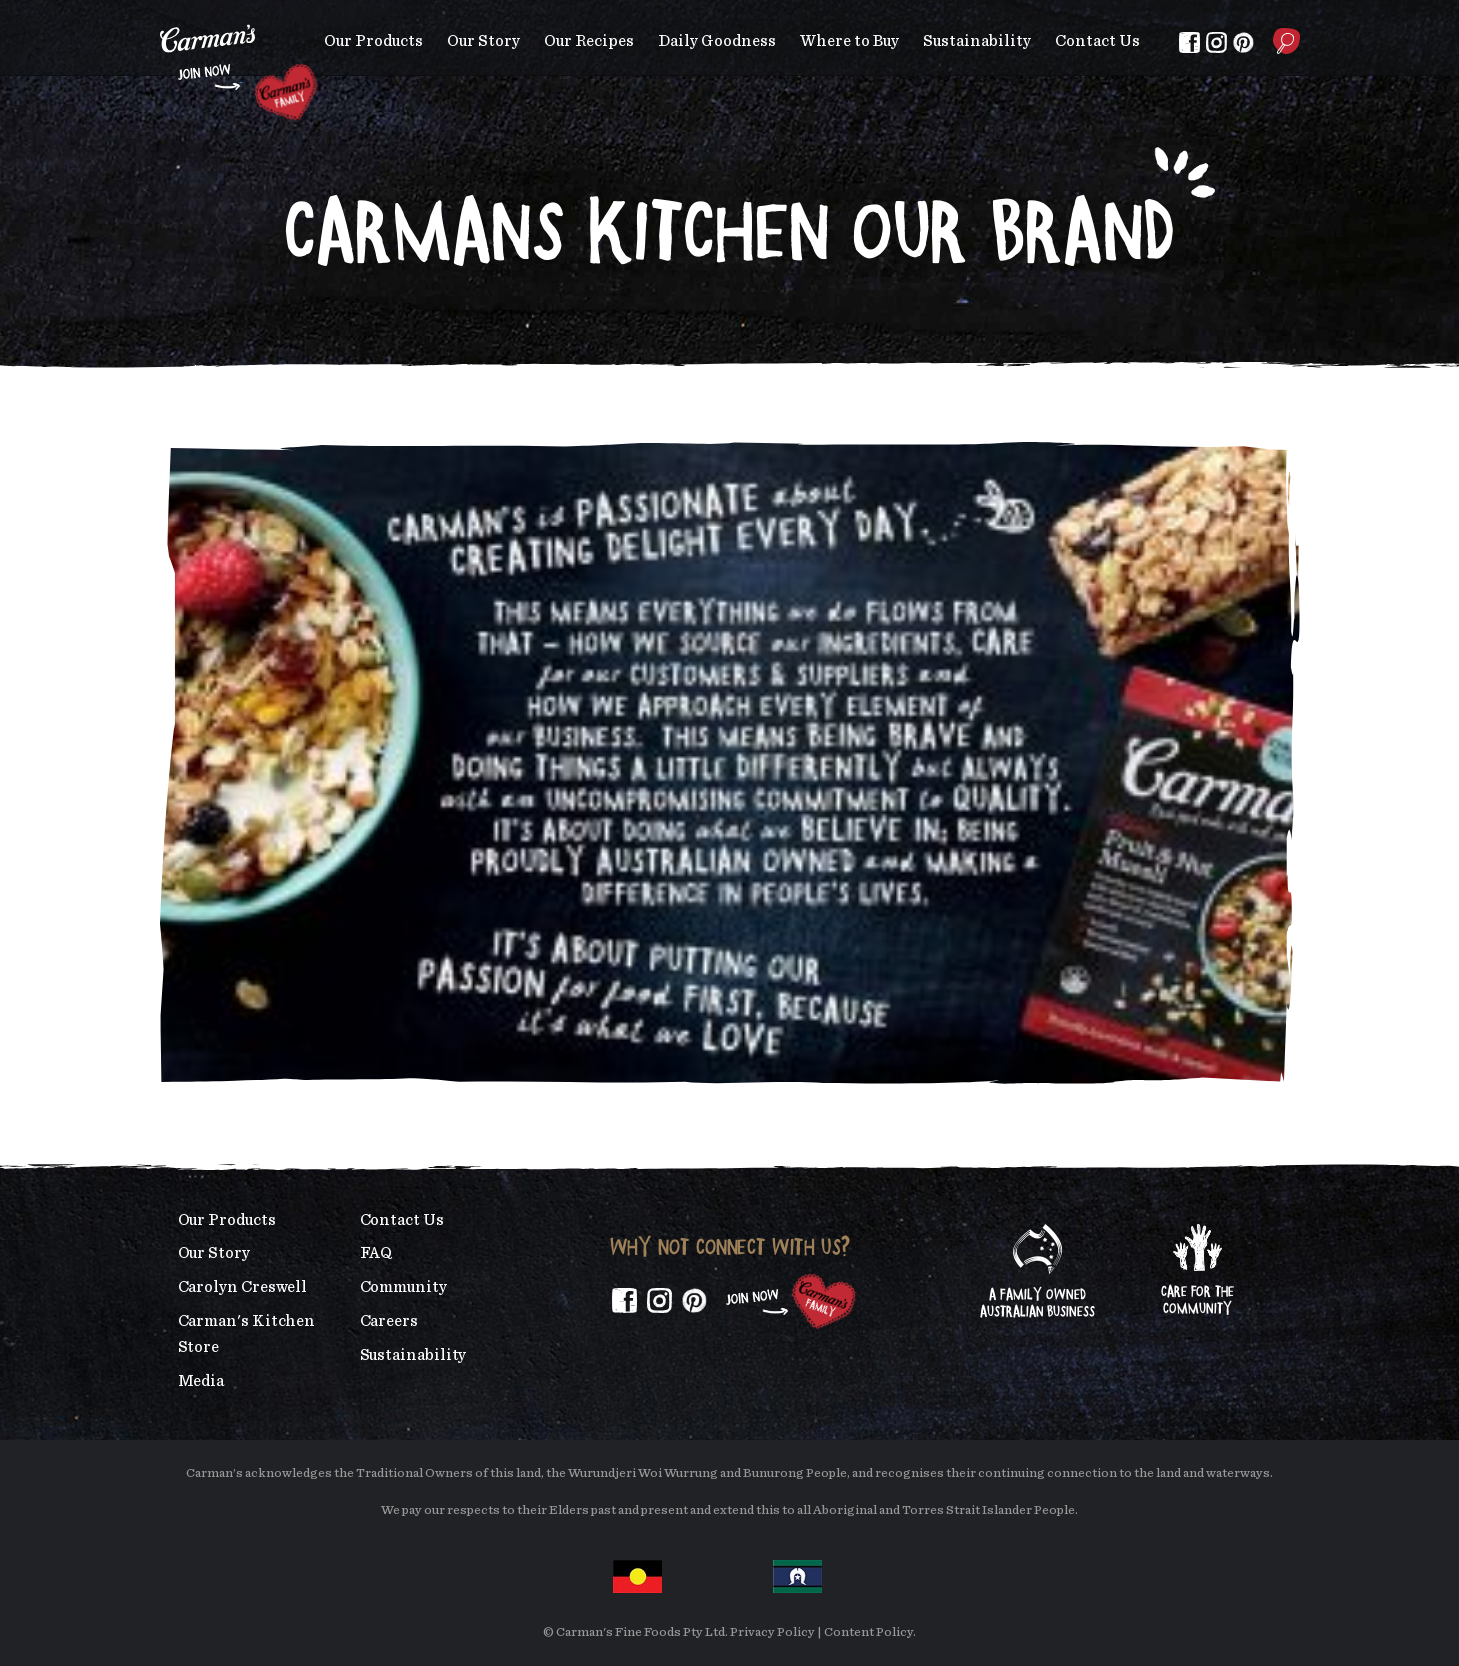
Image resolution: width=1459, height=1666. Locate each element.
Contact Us (1097, 41)
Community (403, 1287)
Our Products (373, 41)
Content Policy (868, 1632)
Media (201, 1381)
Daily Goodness (717, 41)
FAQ (376, 1253)
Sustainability (977, 41)
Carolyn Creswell (243, 1287)
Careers (389, 1321)
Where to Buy (849, 41)
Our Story (483, 41)
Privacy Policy (772, 1632)
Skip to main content (160, 14)
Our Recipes (589, 41)
